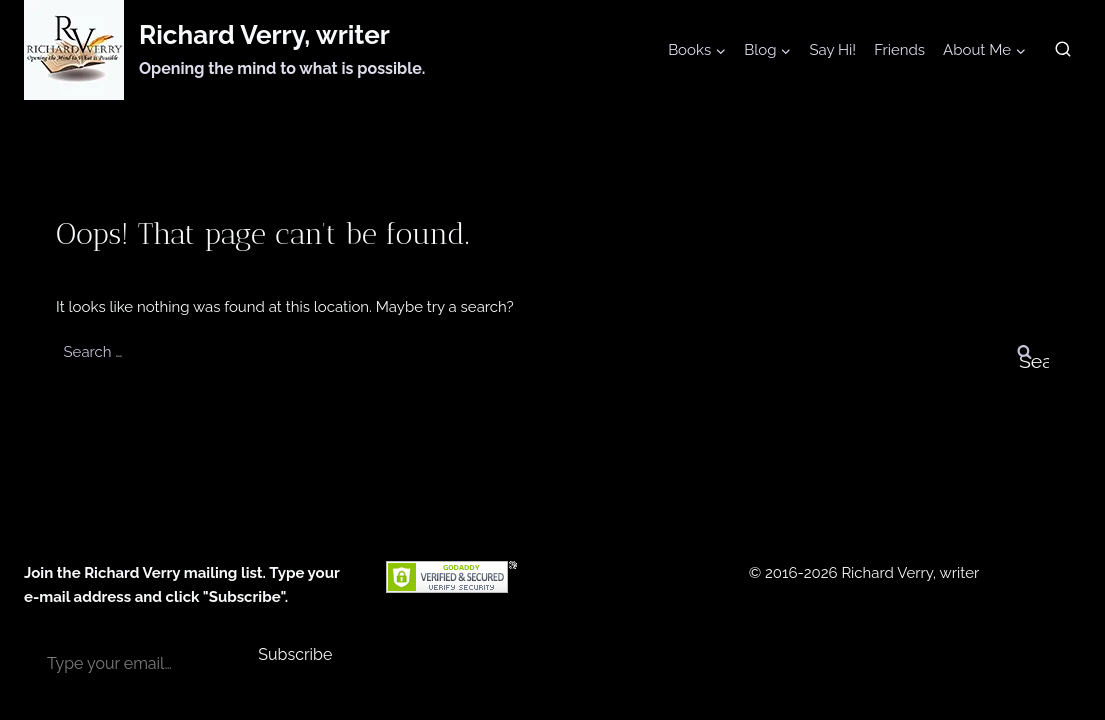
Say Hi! (832, 50)
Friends (899, 50)
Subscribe (295, 654)
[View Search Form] (1063, 50)
